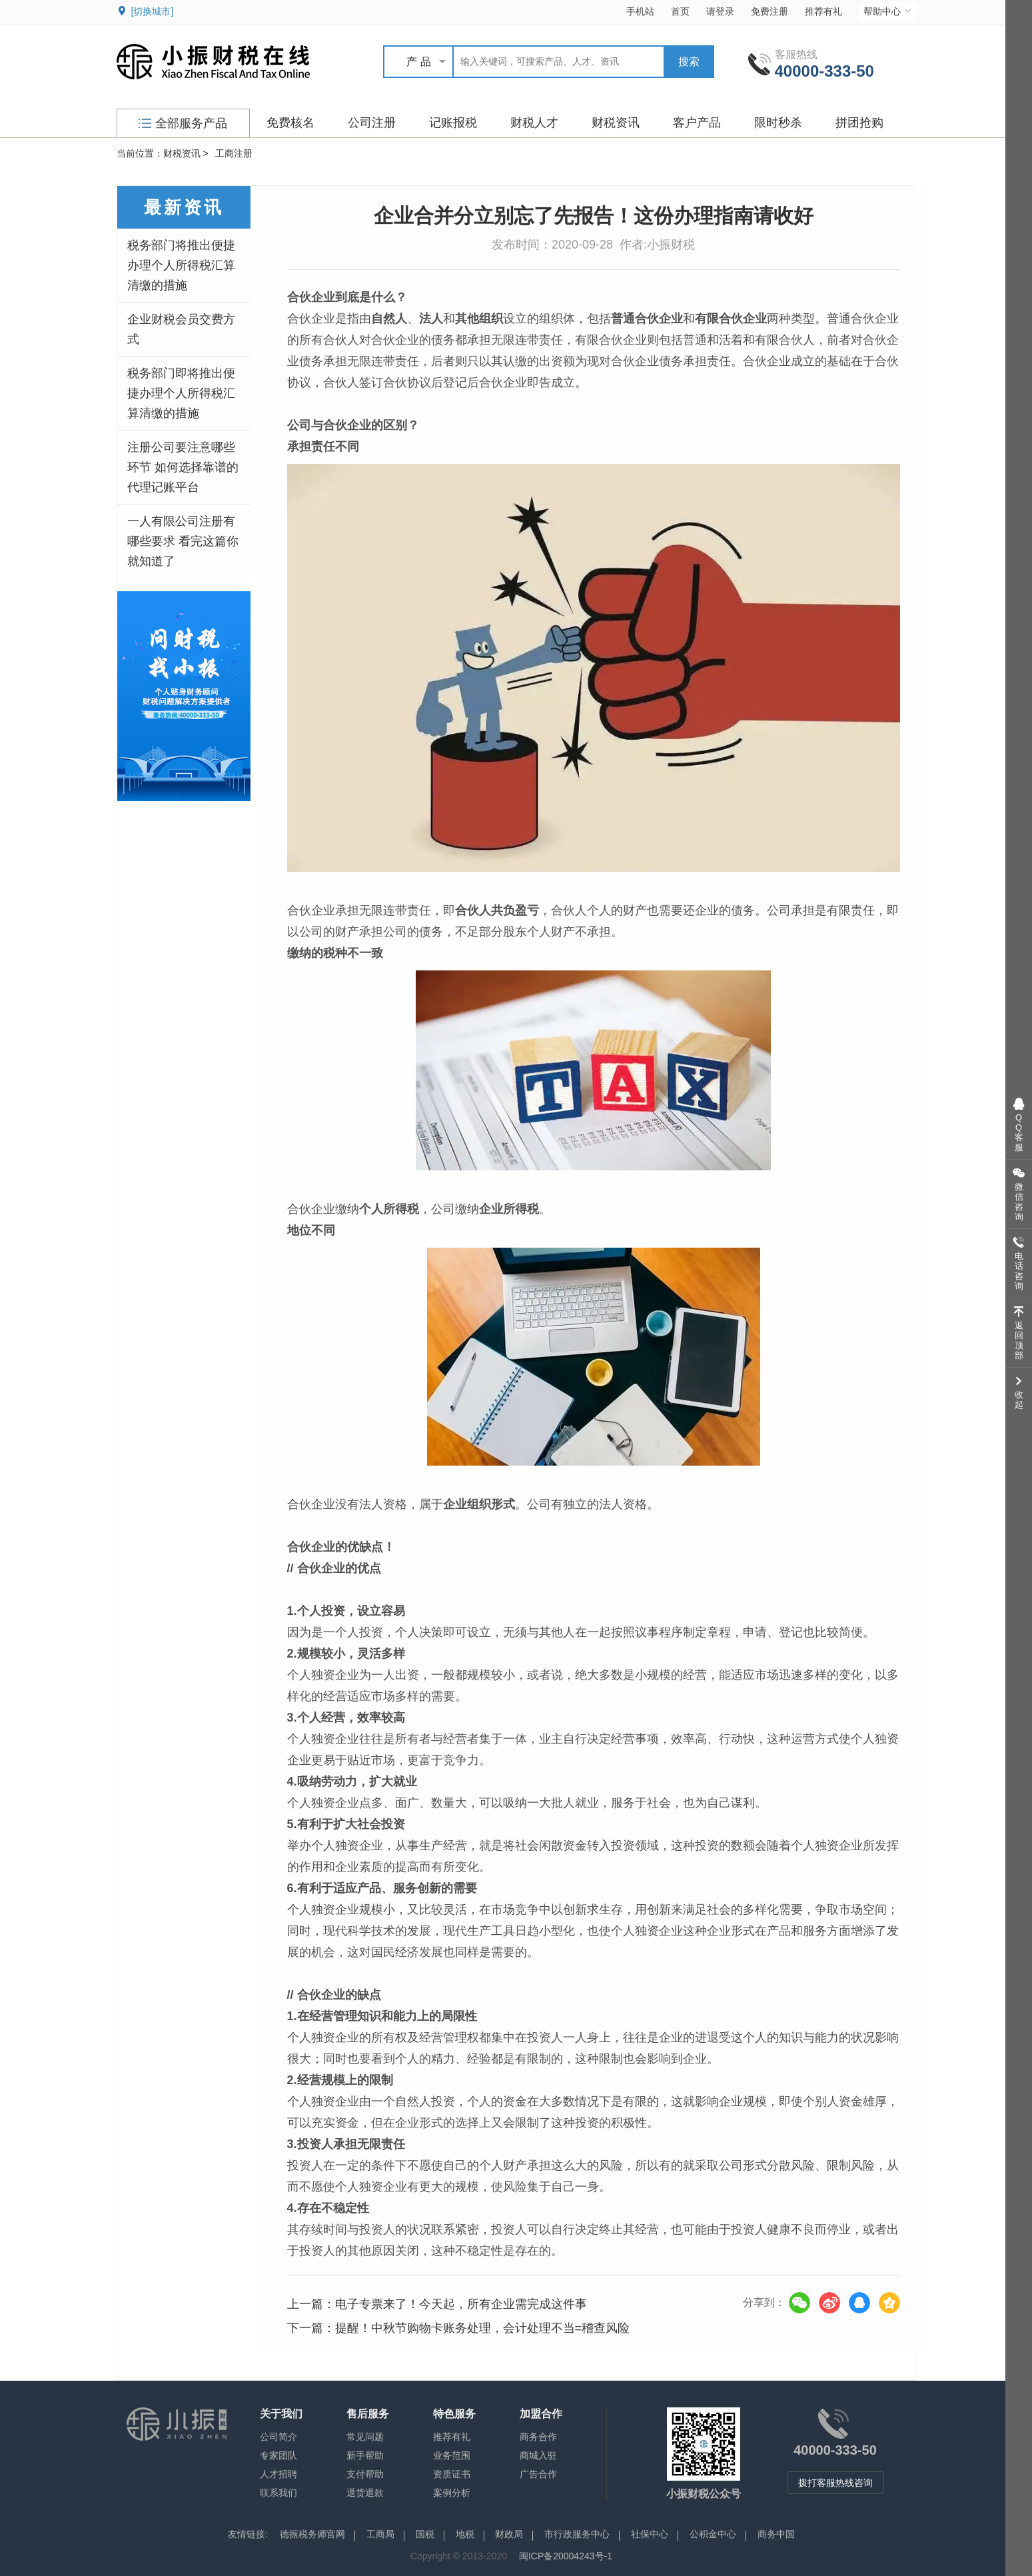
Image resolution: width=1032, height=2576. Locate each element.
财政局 (509, 2534)
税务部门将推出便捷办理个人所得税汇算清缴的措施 (181, 265)
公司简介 (278, 2436)
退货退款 (365, 2492)
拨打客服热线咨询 (835, 2482)
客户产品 (697, 122)
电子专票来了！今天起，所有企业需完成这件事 (461, 2304)
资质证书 (451, 2474)
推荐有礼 (823, 11)
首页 (680, 11)
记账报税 (453, 122)
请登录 (720, 11)
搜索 (689, 61)
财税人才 (534, 122)
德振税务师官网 (312, 2534)
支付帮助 (365, 2474)
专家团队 (278, 2455)
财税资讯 (616, 122)
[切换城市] (152, 11)
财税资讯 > (186, 153)
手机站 (640, 11)
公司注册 (372, 122)
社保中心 (649, 2534)
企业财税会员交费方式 (181, 329)
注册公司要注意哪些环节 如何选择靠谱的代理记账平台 (183, 467)
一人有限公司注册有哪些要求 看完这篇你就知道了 (183, 541)
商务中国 (776, 2534)
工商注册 (234, 153)
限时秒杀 (778, 122)
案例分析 (451, 2492)
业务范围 (451, 2455)
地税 (465, 2534)
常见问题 (365, 2436)
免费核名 (290, 122)
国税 (425, 2534)
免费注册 (769, 11)
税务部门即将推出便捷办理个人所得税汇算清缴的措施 (181, 393)
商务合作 (538, 2436)
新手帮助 (365, 2455)
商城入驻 (538, 2455)
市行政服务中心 (577, 2534)
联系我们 (278, 2492)
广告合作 (538, 2474)
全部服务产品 (183, 123)
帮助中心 (888, 11)
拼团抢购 (859, 122)
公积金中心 (713, 2534)
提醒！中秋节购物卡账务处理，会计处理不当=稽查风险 (482, 2328)
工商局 (380, 2534)
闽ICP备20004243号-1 (565, 2556)
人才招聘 (278, 2474)
